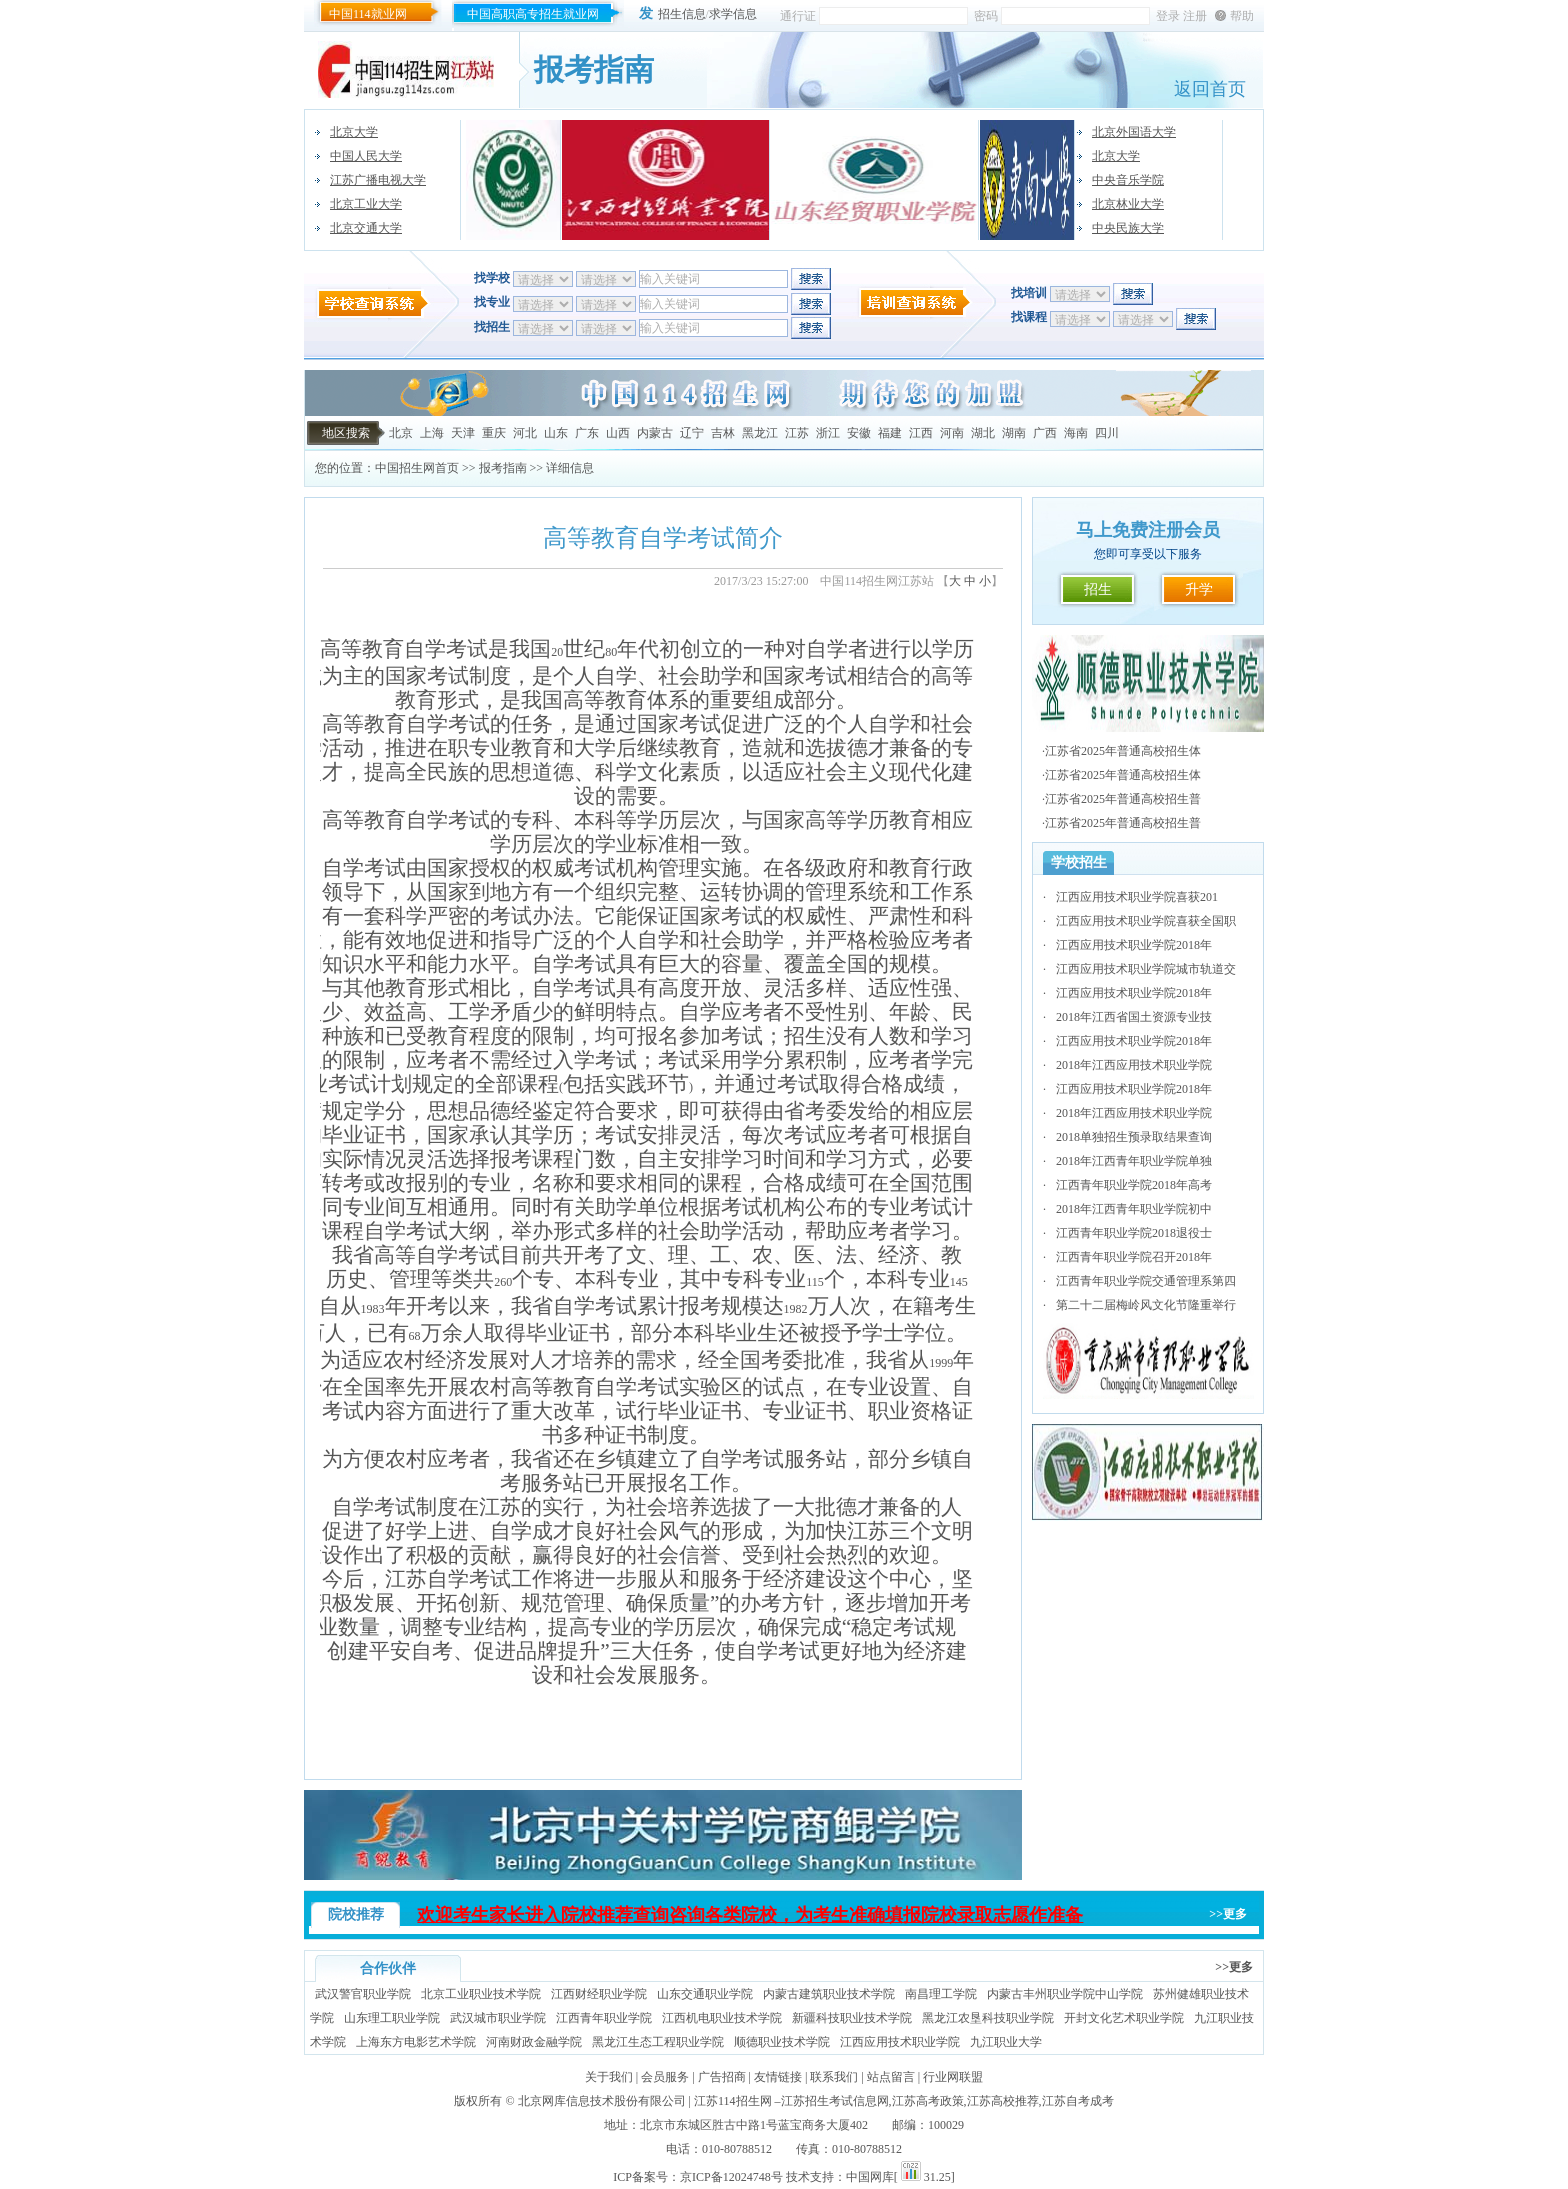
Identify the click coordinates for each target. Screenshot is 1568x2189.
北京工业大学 (366, 204)
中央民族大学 (1128, 228)
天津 (463, 433)
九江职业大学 (1006, 2042)
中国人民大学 (366, 156)
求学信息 (733, 14)
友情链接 (778, 2077)
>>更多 (1228, 1914)
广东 (587, 433)
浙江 (828, 433)
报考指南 (503, 468)
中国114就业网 (368, 14)
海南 (1076, 433)
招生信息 (682, 14)
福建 (890, 433)
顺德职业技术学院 (782, 2042)
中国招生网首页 (417, 468)
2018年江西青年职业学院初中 (1134, 1209)
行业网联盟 (953, 2077)
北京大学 (354, 132)
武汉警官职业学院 (363, 1994)
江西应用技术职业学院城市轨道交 (1146, 969)
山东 (556, 433)
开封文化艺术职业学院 (1124, 2018)
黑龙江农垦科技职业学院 (988, 2018)
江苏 (797, 433)
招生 (1098, 589)
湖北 (983, 433)
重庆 (494, 433)
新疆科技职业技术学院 (852, 2018)
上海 (432, 433)
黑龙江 (760, 433)
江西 (921, 433)
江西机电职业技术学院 (722, 2018)
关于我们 (609, 2077)
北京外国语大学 (1134, 132)
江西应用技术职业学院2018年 (1134, 945)
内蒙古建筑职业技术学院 (829, 1994)
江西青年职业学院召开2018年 (1134, 1257)
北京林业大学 (1128, 204)
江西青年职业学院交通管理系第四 (1146, 1281)
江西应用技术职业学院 (900, 2042)
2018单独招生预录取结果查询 (1134, 1137)
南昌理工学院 (941, 1994)
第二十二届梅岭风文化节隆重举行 (1146, 1305)
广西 (1045, 433)
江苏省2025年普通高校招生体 (1123, 751)
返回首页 (1210, 89)
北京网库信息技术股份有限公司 (602, 2101)
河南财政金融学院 (534, 2042)
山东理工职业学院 (392, 2018)
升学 (1199, 589)
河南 (952, 433)
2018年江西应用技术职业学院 (1134, 1065)
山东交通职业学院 (705, 1994)
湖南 (1014, 433)
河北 (525, 433)
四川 (1107, 433)
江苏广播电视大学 (378, 180)
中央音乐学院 (1128, 180)
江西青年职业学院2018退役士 (1134, 1233)
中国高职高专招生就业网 (533, 14)
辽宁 (692, 433)
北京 (401, 433)
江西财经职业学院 (599, 1994)
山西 (618, 433)
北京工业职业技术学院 (481, 1994)
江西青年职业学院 (604, 2018)
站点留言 (891, 2077)
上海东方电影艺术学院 (416, 2042)
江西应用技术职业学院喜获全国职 (1146, 921)
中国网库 (870, 2177)
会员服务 (665, 2077)
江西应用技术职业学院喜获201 (1137, 897)
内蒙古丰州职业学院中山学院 (1065, 1994)
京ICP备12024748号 (731, 2177)
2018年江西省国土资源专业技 (1134, 1017)
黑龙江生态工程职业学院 (658, 2042)
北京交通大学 (366, 228)
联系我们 (834, 2077)
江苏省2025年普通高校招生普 (1123, 799)
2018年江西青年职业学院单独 (1134, 1161)
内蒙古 (655, 433)
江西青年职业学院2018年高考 (1134, 1185)
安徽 (859, 433)
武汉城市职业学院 (498, 2018)
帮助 (1242, 16)
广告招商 (722, 2077)
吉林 (723, 433)
